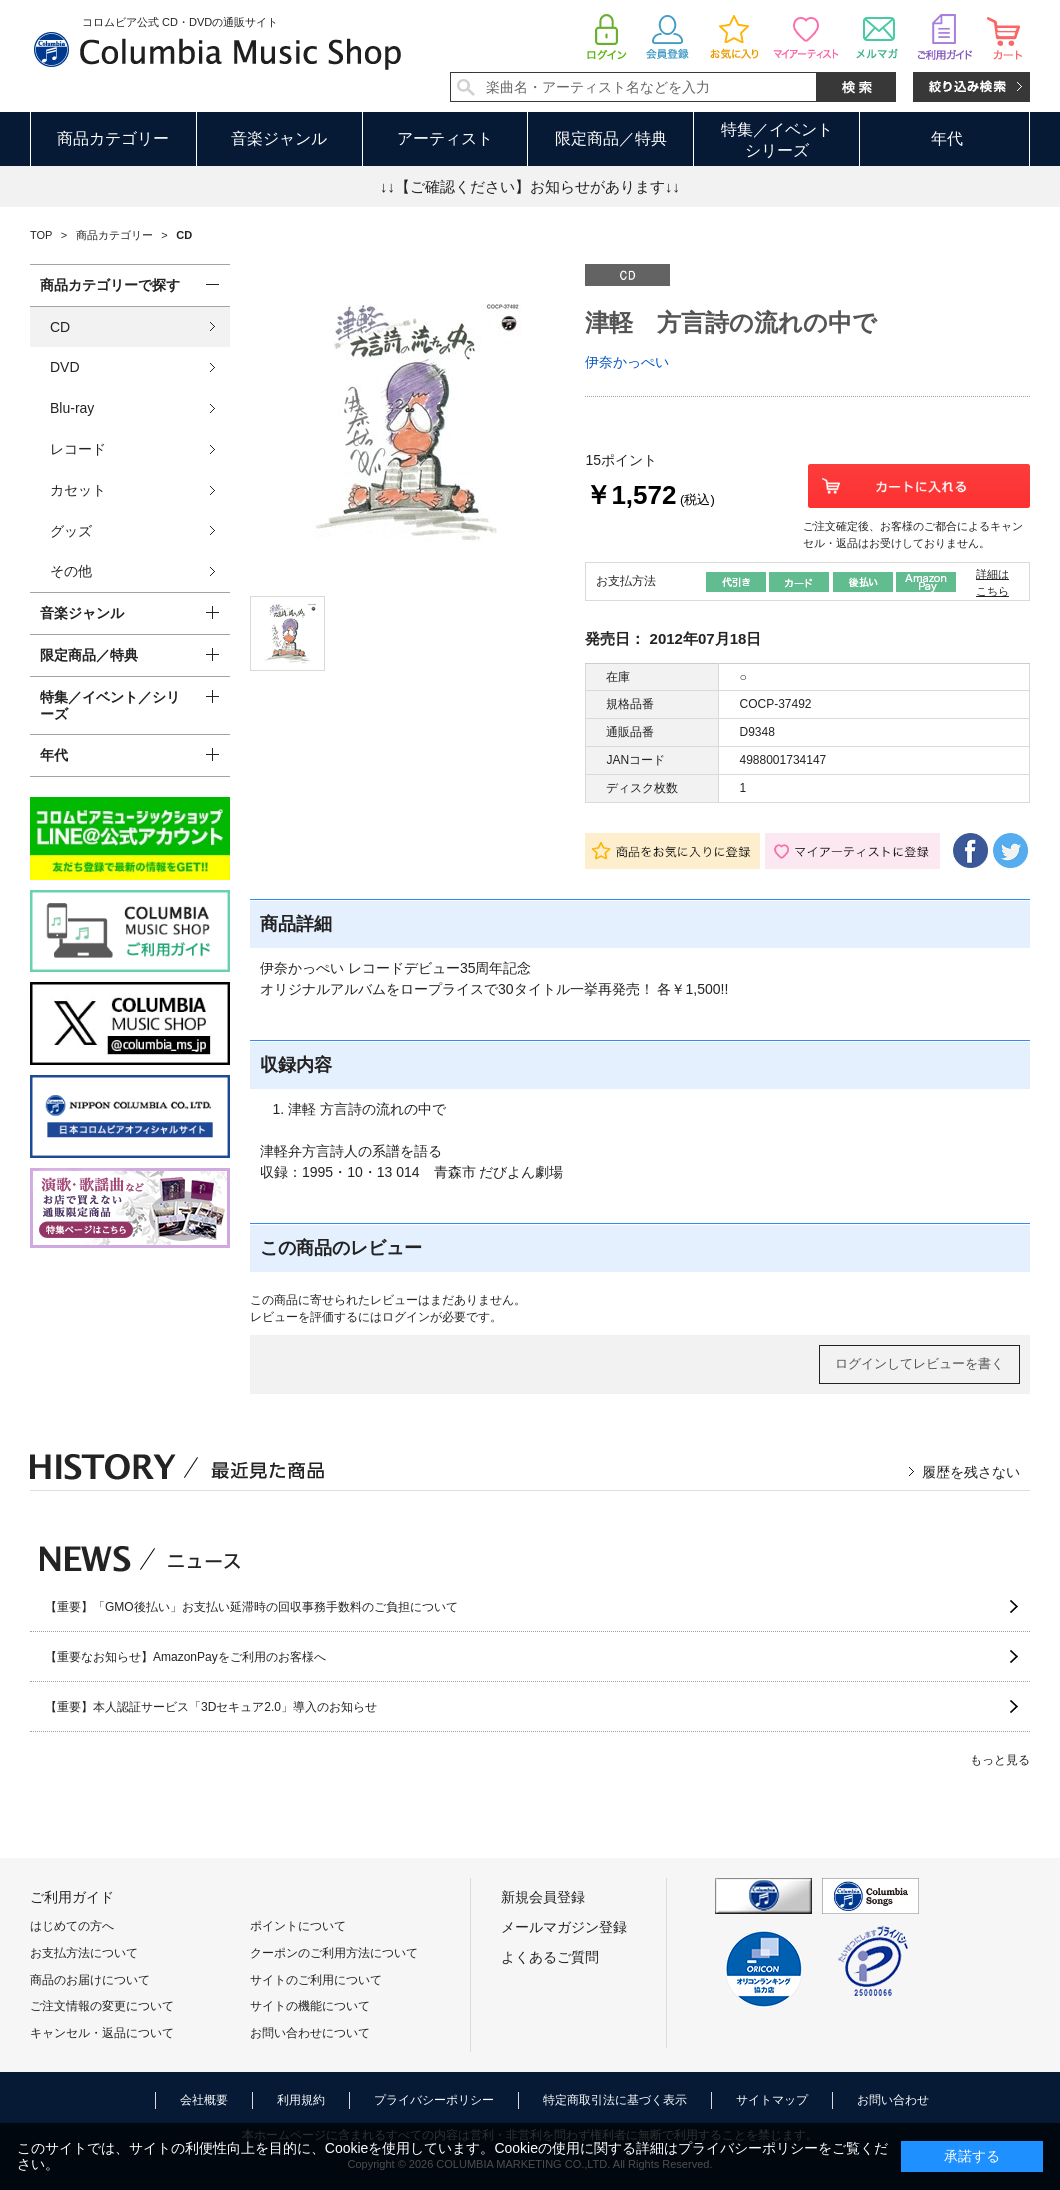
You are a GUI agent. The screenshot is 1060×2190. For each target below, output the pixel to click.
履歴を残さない (971, 1472)
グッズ (71, 531)
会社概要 (204, 2100)
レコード (78, 449)
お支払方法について (84, 1953)
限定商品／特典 (611, 138)
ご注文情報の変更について (102, 2006)
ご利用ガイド (72, 1897)
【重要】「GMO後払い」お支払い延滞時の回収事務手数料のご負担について (251, 1607)
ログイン (406, 1317)
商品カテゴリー (113, 138)
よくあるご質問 (550, 1957)
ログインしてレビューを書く (919, 1363)
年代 (947, 138)
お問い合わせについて (310, 2033)
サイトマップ (772, 2100)
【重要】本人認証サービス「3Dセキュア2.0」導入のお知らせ (211, 1707)
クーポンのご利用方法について (334, 1953)
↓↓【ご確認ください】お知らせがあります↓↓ (530, 186)
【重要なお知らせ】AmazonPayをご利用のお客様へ (185, 1657)
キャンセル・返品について (102, 2033)
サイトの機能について (310, 2006)
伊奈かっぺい (627, 362)
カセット (78, 490)
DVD (65, 367)
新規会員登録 (543, 1897)
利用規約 (301, 2100)
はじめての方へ (72, 1926)
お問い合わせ (893, 2100)
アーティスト (445, 138)
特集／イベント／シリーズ (110, 705)
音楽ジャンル (279, 138)
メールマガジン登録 (564, 1927)
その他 (71, 571)
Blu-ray (72, 408)
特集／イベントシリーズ (777, 140)
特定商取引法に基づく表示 (615, 2100)
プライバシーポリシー (434, 2100)
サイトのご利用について (316, 1980)
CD (60, 327)
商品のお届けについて (90, 1980)
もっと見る (1000, 1760)
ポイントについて (298, 1926)
